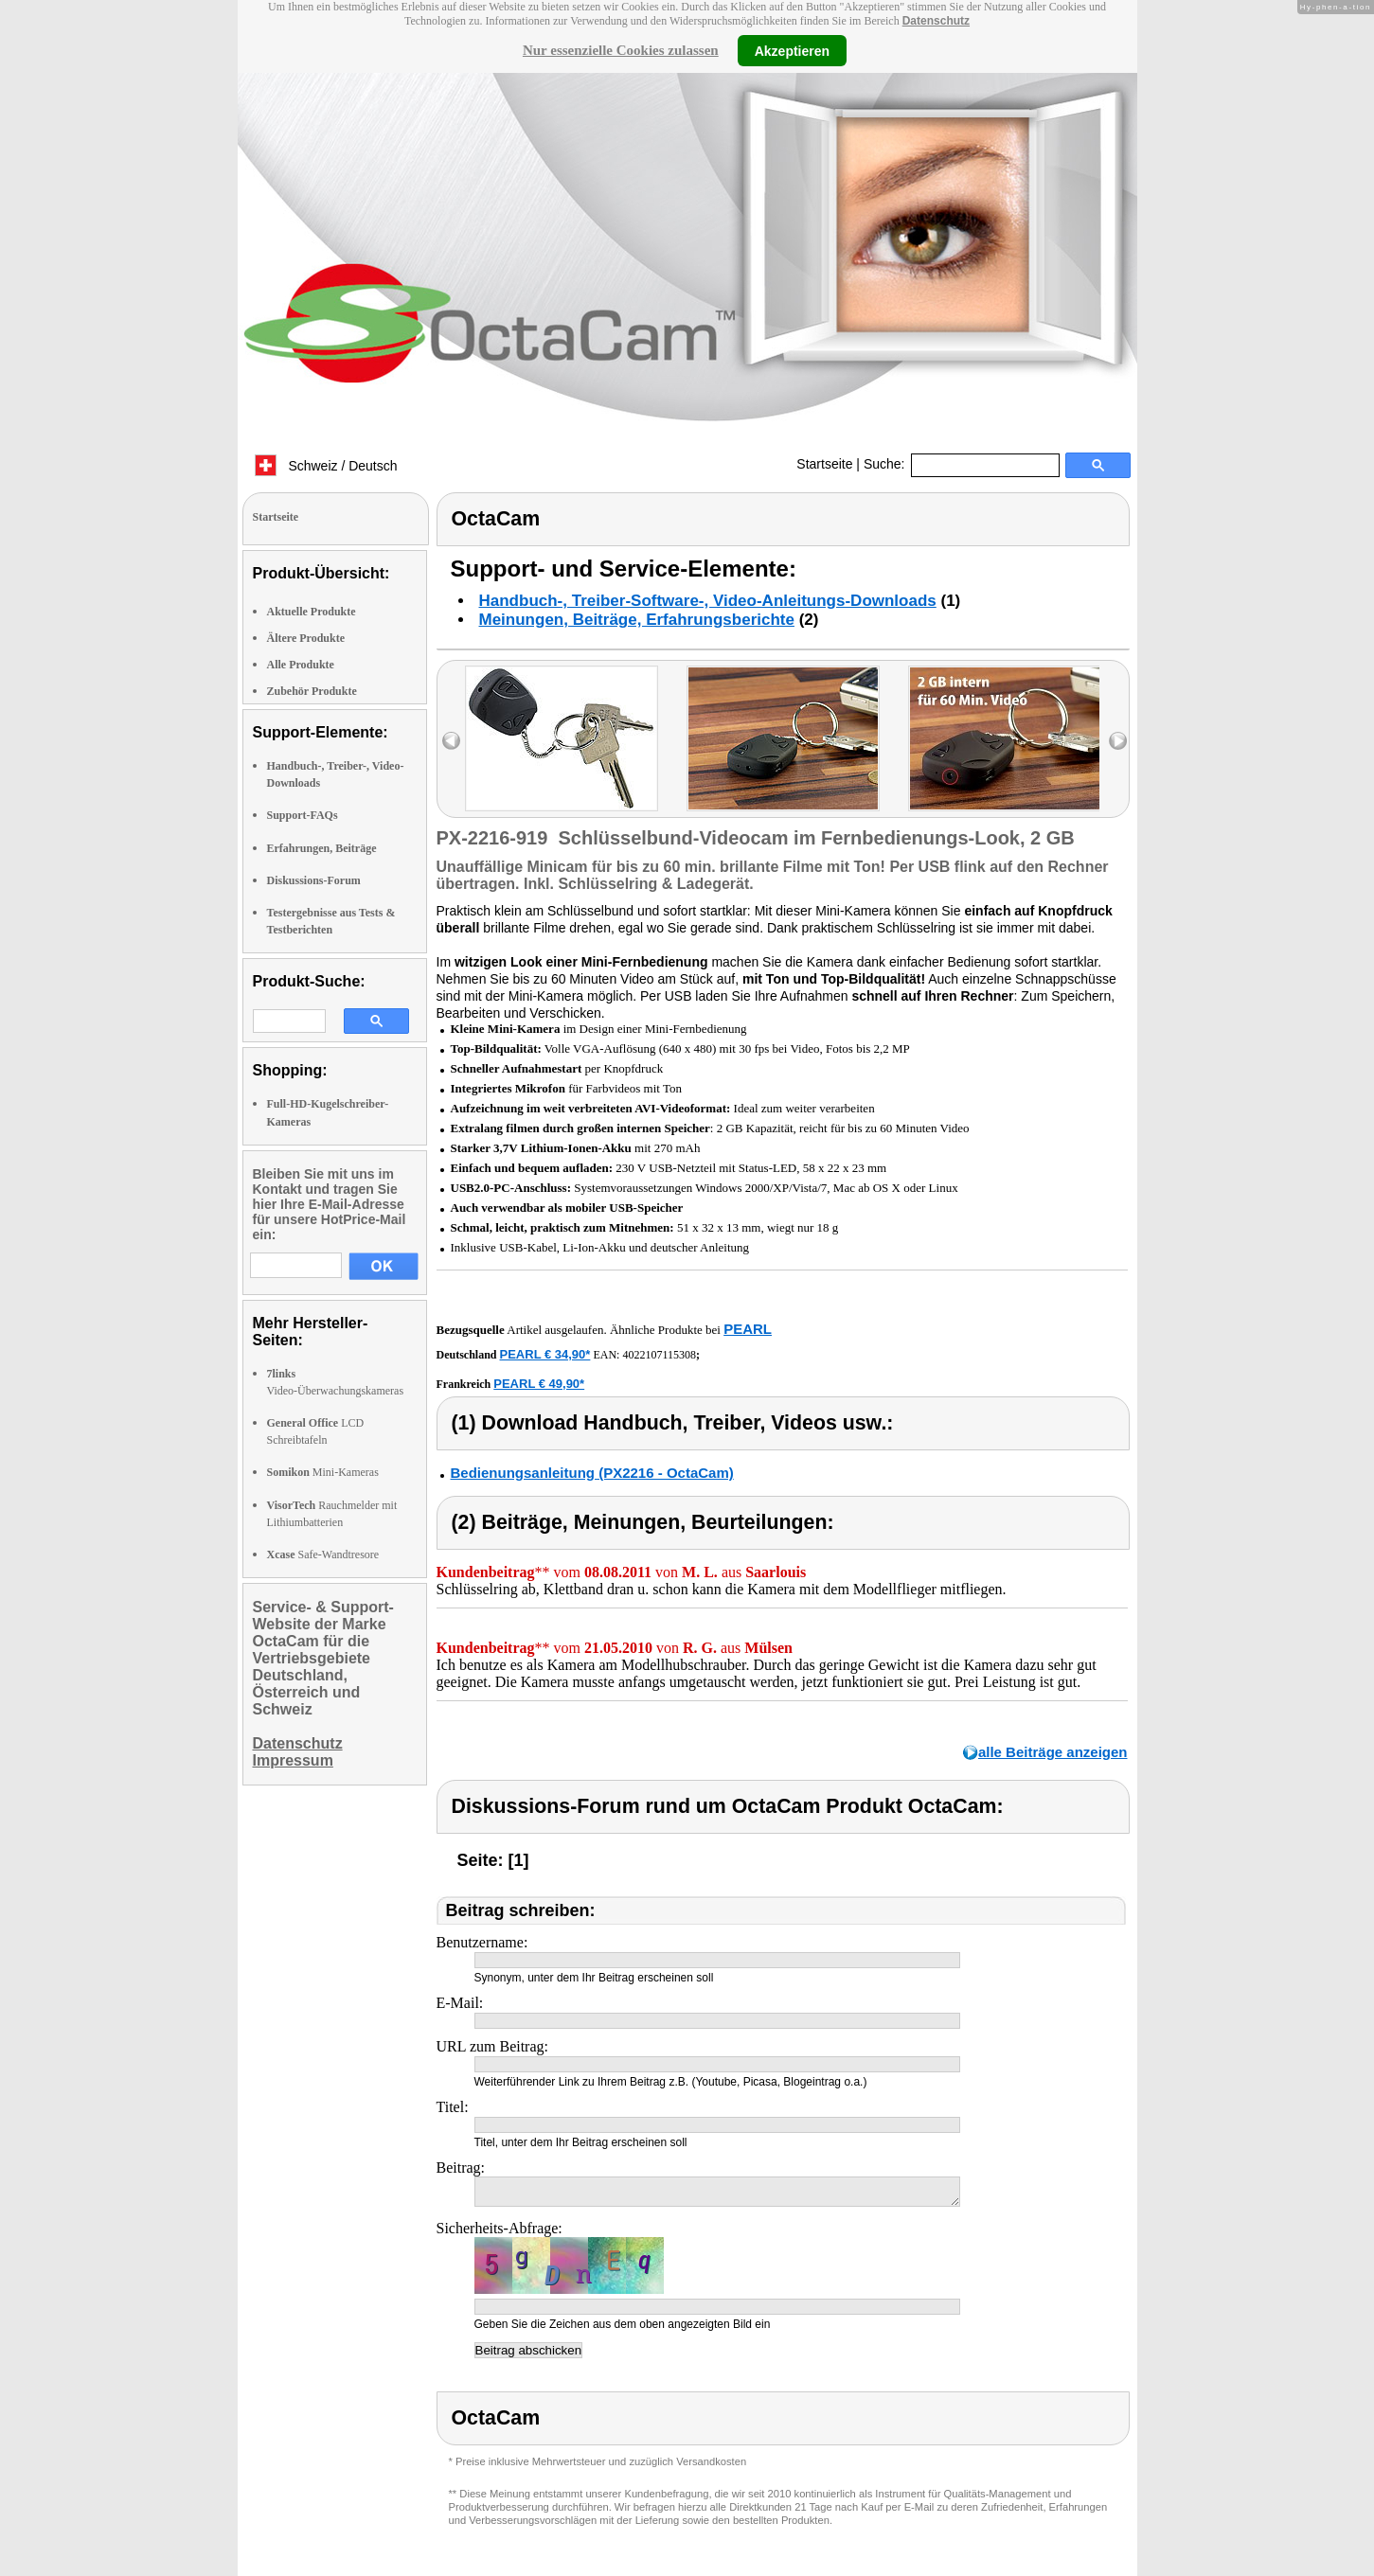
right (1118, 741)
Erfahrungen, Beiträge (322, 848)
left (451, 741)
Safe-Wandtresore (323, 1554)
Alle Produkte (300, 664)
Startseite (824, 463)
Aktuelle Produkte (311, 611)
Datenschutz (936, 20)
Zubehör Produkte (312, 691)
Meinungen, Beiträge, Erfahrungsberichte (636, 620)
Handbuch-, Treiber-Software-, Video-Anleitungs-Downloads (708, 601)
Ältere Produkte (306, 638)
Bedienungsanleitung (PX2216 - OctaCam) (592, 1473)
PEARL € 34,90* (545, 1354)
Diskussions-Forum (314, 880)
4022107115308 (659, 1354)
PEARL (747, 1329)
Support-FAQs (302, 815)
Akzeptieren (792, 50)
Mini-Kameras (323, 1472)
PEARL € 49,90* (538, 1384)
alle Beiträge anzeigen (1053, 1752)
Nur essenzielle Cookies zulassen (621, 50)
